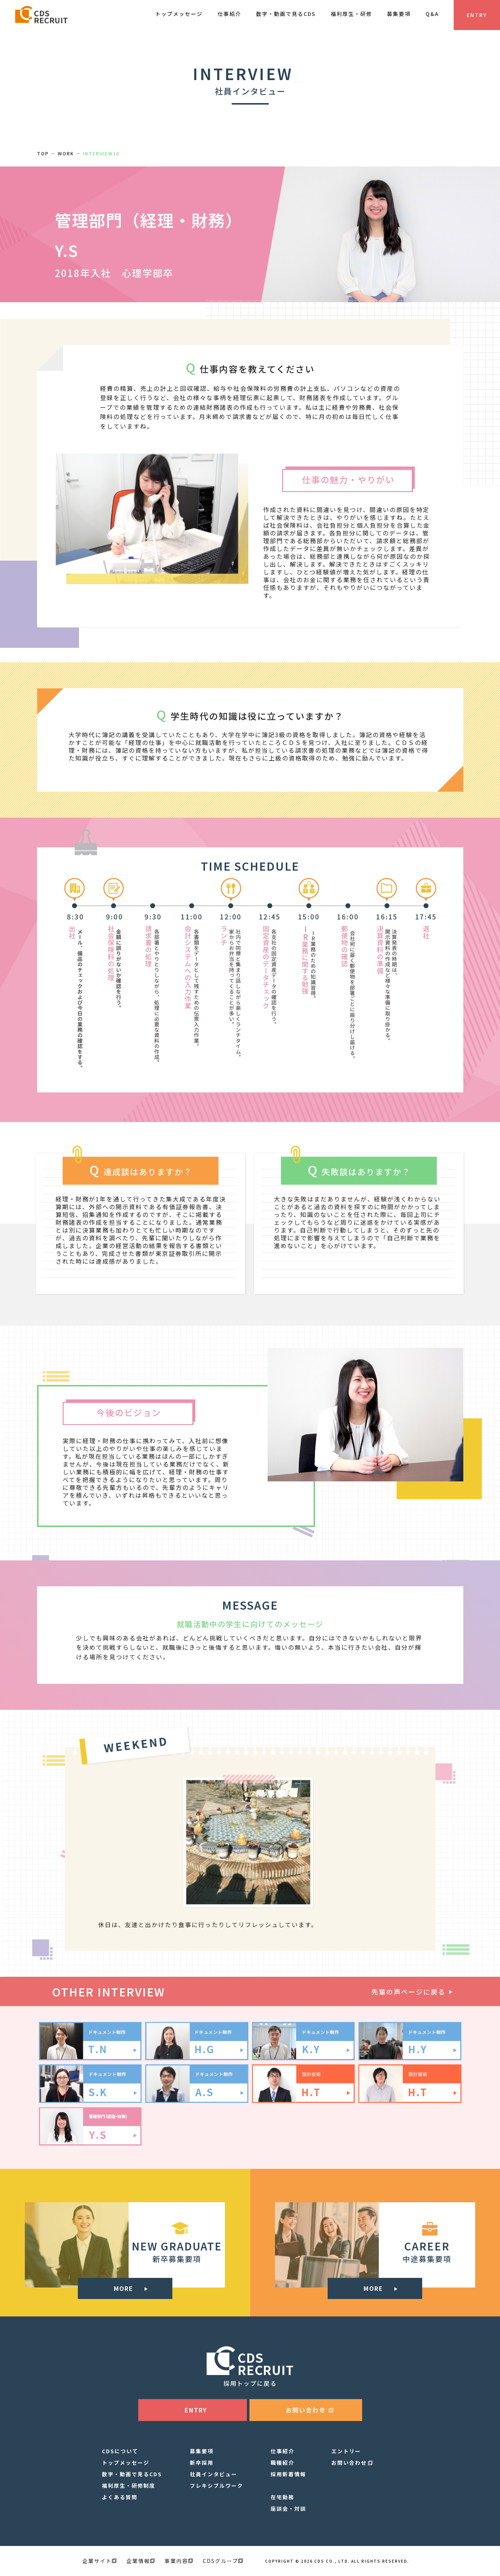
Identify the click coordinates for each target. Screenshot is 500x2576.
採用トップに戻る (250, 2383)
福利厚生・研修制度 (128, 2485)
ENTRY (477, 15)
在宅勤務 (282, 2497)
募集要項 (399, 14)
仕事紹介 (229, 14)
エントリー (346, 2451)
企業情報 (140, 2561)
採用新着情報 (288, 2474)
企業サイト (99, 2561)
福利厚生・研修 (351, 14)
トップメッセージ (179, 14)
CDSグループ (223, 2561)
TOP (43, 153)
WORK (66, 153)
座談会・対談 (288, 2508)
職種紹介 (282, 2462)
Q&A (432, 14)
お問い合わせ (349, 2462)
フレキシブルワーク (216, 2485)
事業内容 (179, 2561)
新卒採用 (201, 2462)
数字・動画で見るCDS (286, 14)
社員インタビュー (213, 2474)
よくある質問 (120, 2497)
